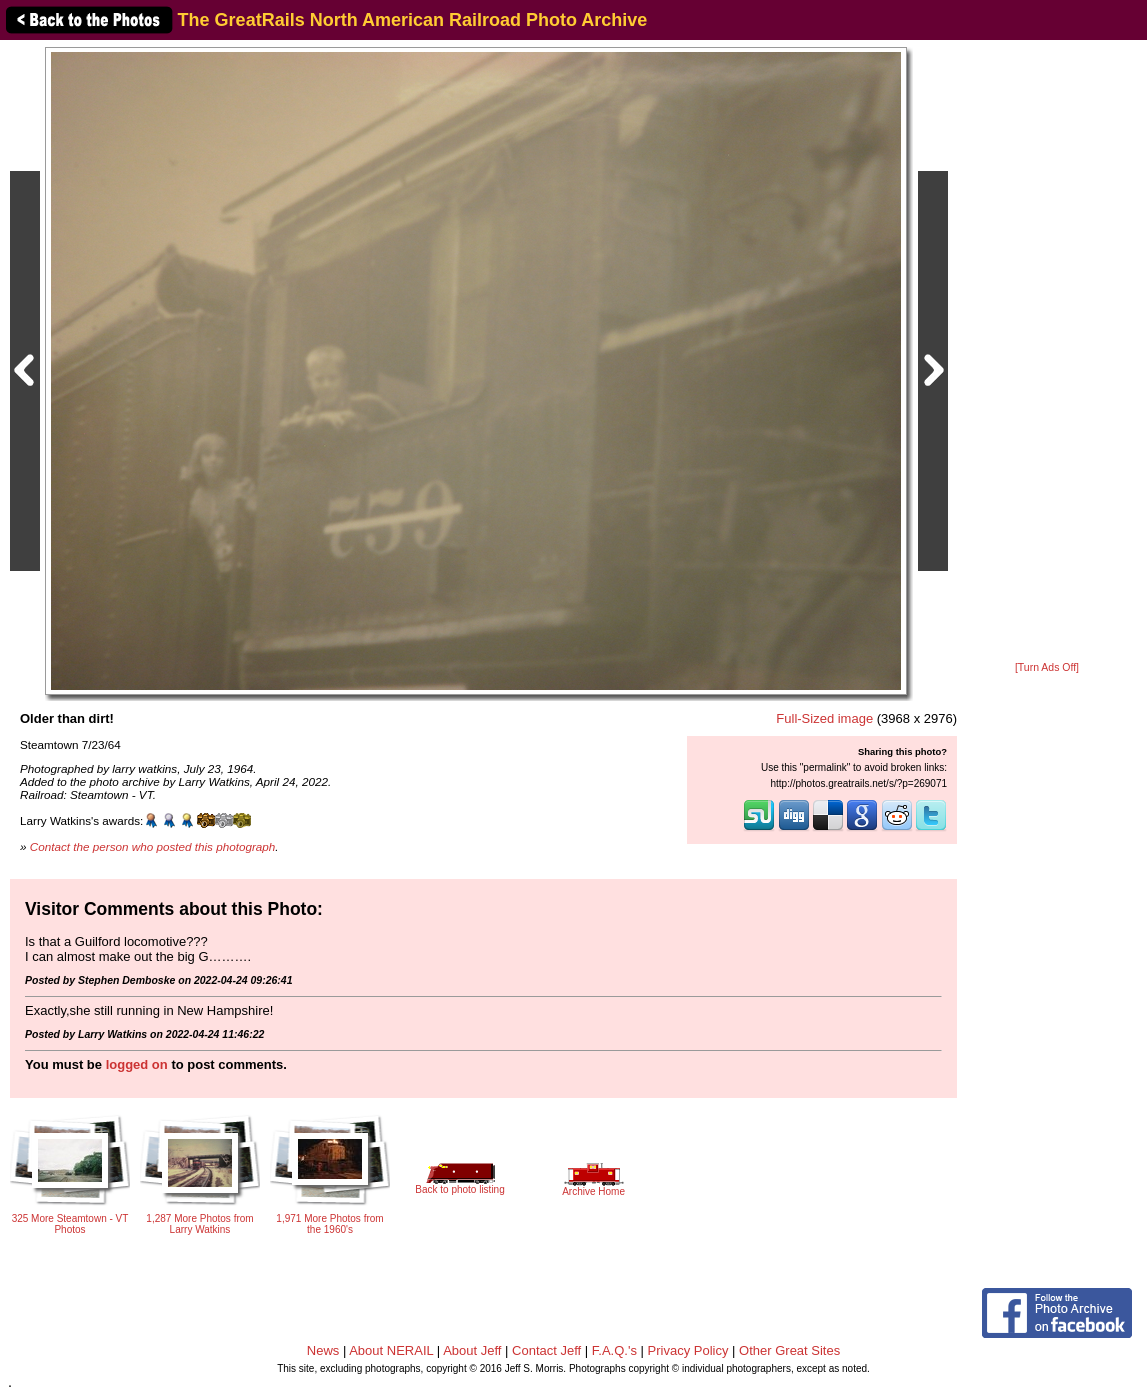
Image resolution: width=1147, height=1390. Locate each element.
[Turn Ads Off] (1047, 667)
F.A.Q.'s (614, 1350)
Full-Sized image (824, 718)
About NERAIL (391, 1350)
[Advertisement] (1047, 352)
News (323, 1350)
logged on (137, 1064)
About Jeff (472, 1350)
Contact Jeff (546, 1350)
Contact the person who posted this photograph (153, 846)
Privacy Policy (688, 1350)
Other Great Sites (789, 1350)
